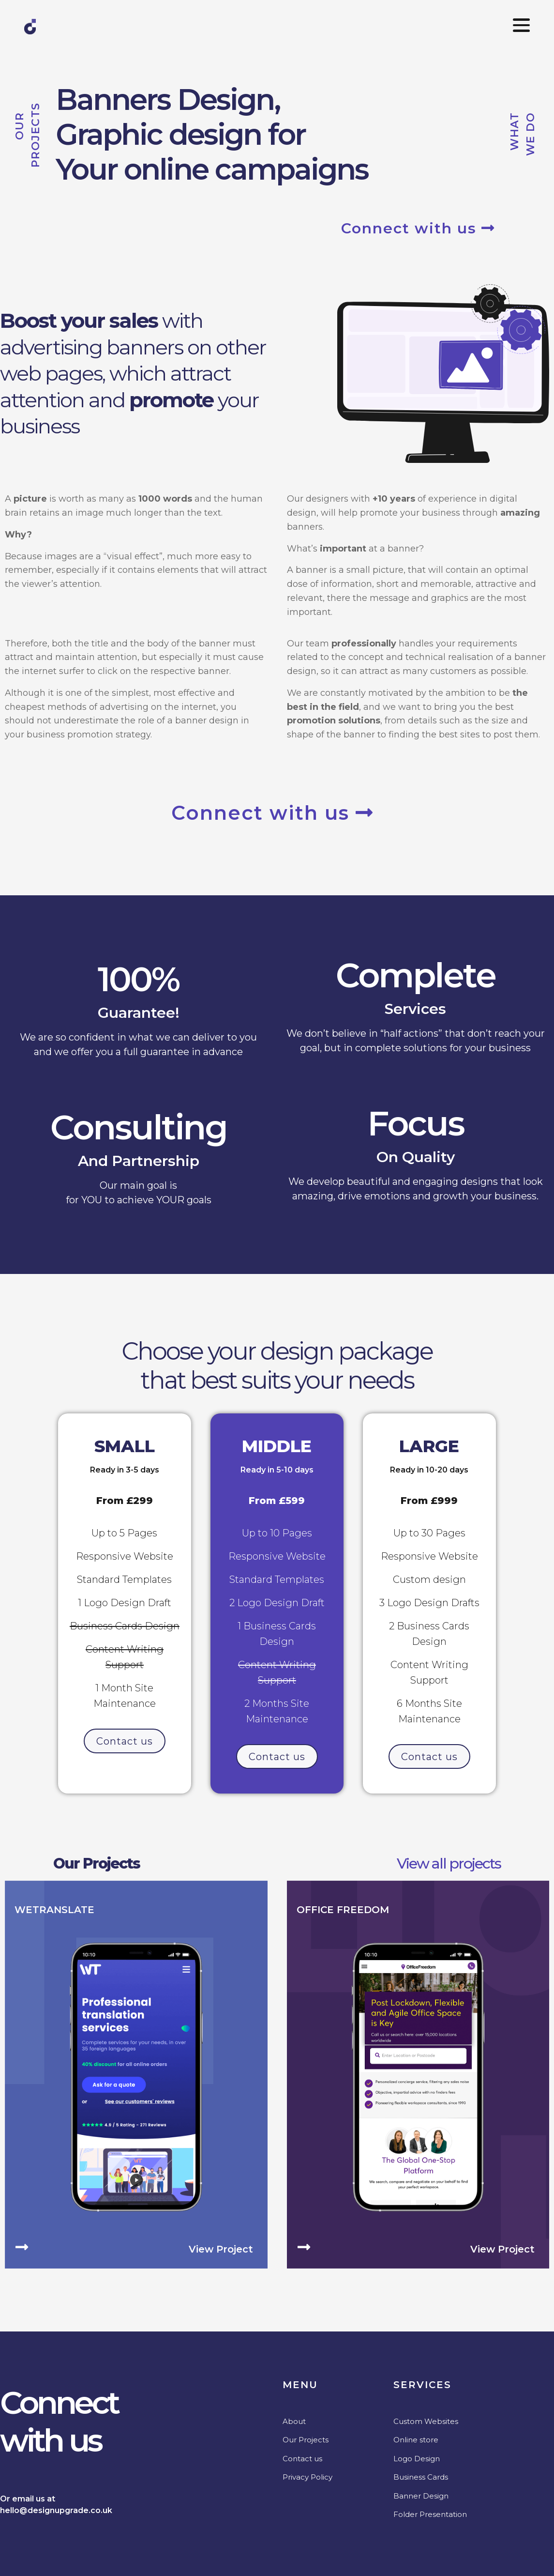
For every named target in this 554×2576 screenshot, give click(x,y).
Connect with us (418, 228)
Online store (415, 2439)
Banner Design (421, 2495)
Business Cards (420, 2476)
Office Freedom (343, 1909)
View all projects (449, 1863)
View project (221, 2248)
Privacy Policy (307, 2476)
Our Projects (96, 1863)
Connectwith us (59, 2421)
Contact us (302, 2458)
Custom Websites (425, 2420)
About (294, 2420)
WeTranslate (54, 1909)
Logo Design (416, 2458)
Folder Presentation (430, 2513)
